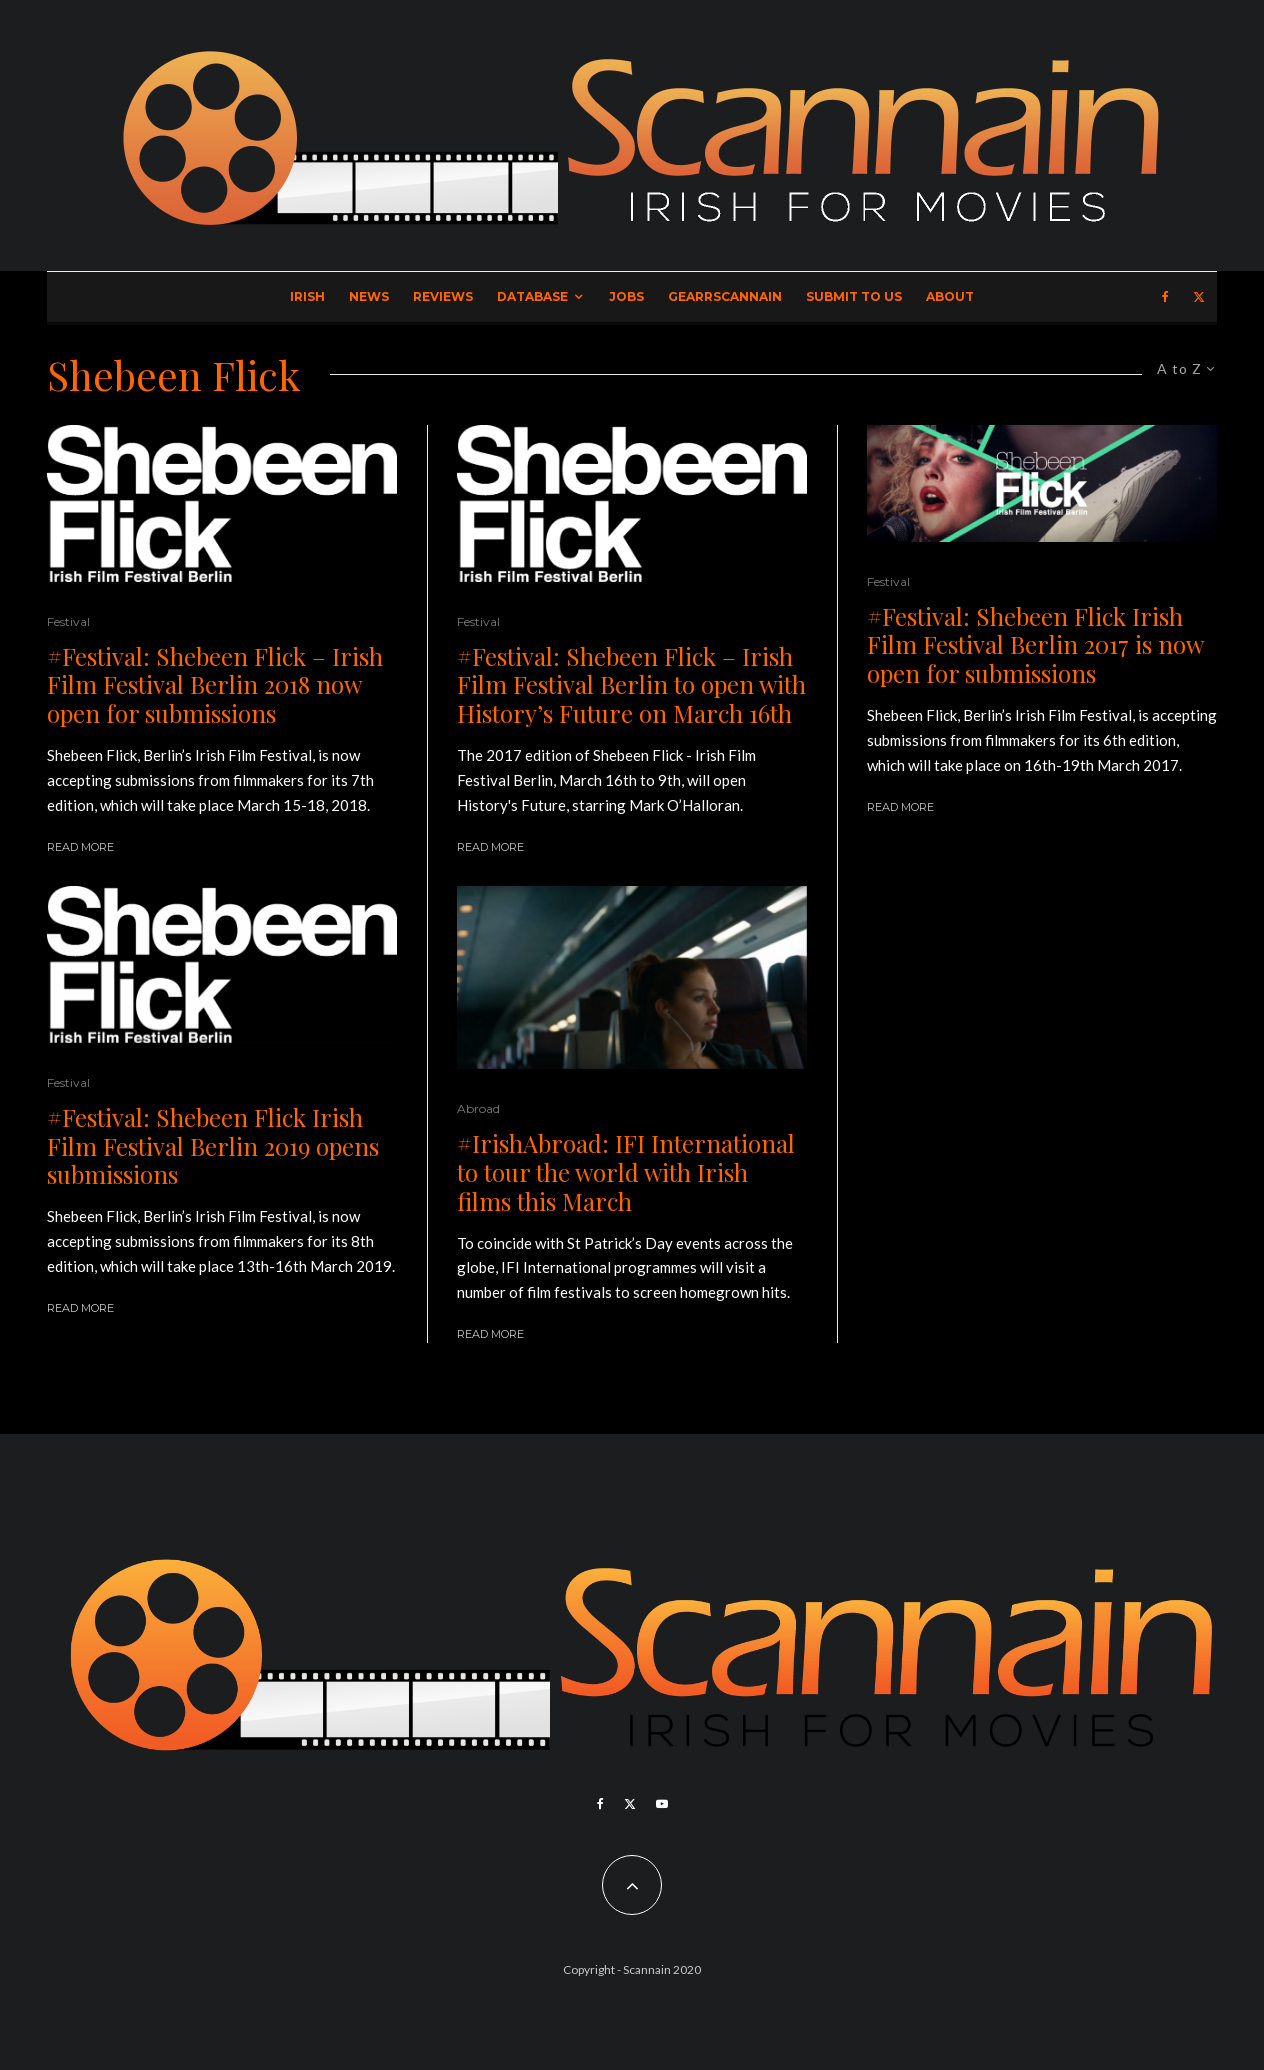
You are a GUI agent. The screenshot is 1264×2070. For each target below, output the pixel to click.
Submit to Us (854, 296)
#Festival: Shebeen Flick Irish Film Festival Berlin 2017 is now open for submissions (1035, 645)
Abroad (478, 1108)
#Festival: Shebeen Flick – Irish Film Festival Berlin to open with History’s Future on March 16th (631, 685)
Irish (307, 296)
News (369, 296)
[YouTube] (662, 1804)
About (950, 296)
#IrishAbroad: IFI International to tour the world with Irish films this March (626, 1172)
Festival (68, 621)
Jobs (626, 296)
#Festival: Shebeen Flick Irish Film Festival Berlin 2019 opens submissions (213, 1146)
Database (532, 296)
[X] (1199, 297)
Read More (80, 847)
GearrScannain (725, 296)
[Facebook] (1165, 297)
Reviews (443, 296)
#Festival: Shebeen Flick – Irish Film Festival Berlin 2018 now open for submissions (215, 685)
